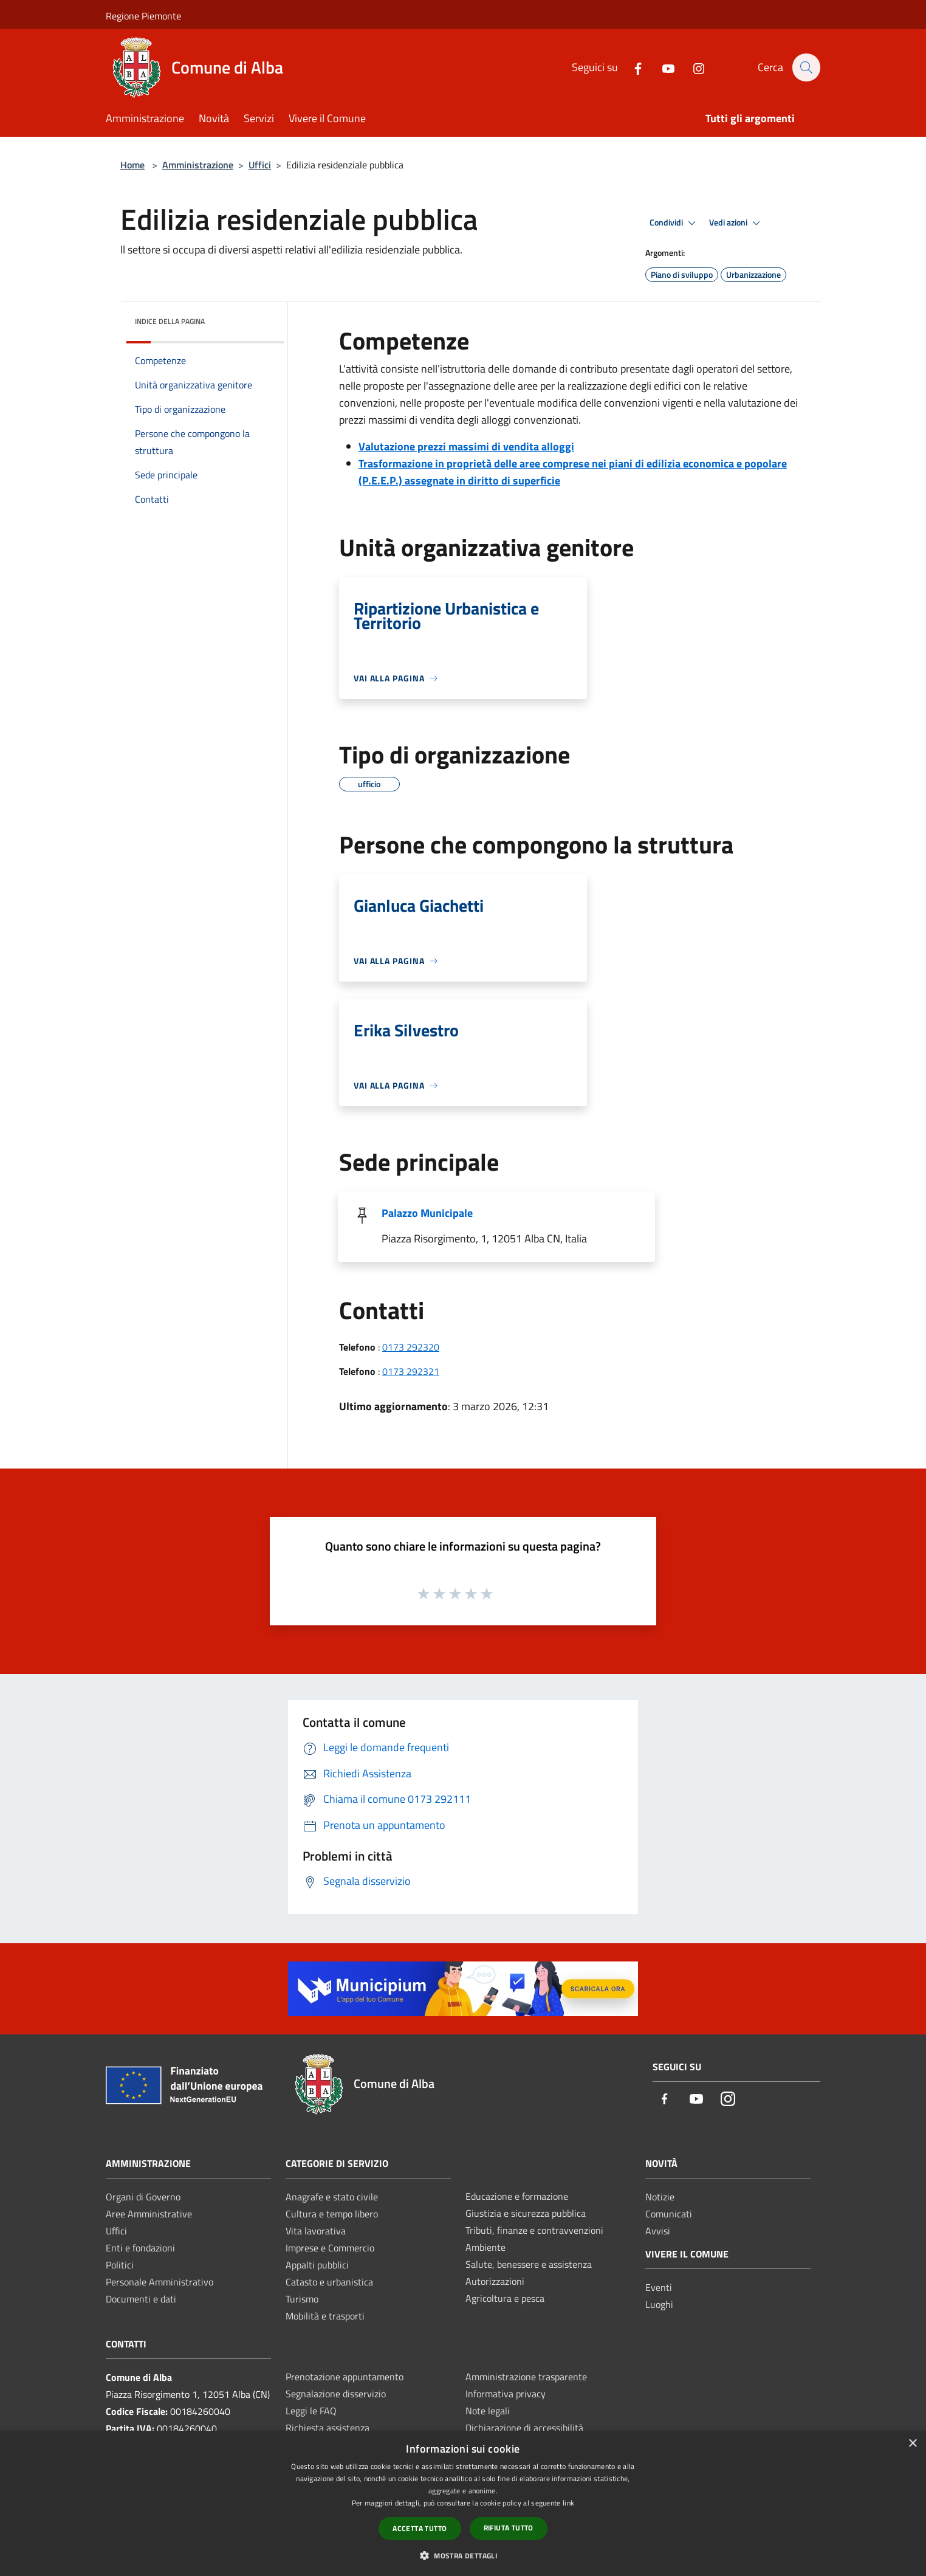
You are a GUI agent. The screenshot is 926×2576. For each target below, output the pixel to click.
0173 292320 (410, 1347)
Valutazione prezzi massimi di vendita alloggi (466, 446)
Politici (120, 2264)
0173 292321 (410, 1371)
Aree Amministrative (149, 2213)
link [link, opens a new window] (568, 2503)
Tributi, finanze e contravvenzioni (534, 2230)
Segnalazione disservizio (336, 2393)
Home (132, 164)
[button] (463, 2555)
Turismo (302, 2299)
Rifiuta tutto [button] (508, 2527)
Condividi (674, 223)
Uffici (260, 164)
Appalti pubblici (317, 2264)
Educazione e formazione (516, 2196)
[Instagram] (692, 67)
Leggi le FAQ (311, 2410)
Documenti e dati (141, 2299)
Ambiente (485, 2247)
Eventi (658, 2287)
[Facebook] (631, 67)
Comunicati (668, 2213)
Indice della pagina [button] (170, 321)
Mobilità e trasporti (325, 2316)
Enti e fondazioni (140, 2247)
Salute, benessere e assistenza (528, 2264)
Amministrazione (197, 164)
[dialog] (463, 2503)
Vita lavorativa (316, 2230)
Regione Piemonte (143, 16)
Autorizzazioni (494, 2281)
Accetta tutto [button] (420, 2528)
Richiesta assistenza (327, 2427)
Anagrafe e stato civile (332, 2196)
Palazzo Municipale (427, 1213)
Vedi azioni (736, 223)
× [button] (912, 2443)
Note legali (487, 2410)
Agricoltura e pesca (504, 2298)
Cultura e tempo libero (332, 2213)
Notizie (659, 2196)
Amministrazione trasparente (526, 2376)
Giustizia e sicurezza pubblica (525, 2213)
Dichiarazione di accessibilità (524, 2427)
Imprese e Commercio (330, 2247)
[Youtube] (662, 67)
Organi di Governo (143, 2196)
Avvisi (657, 2230)
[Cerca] (805, 67)
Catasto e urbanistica (329, 2282)
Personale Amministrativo (159, 2282)
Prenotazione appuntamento (344, 2376)
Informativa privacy (505, 2393)
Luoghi (659, 2304)
